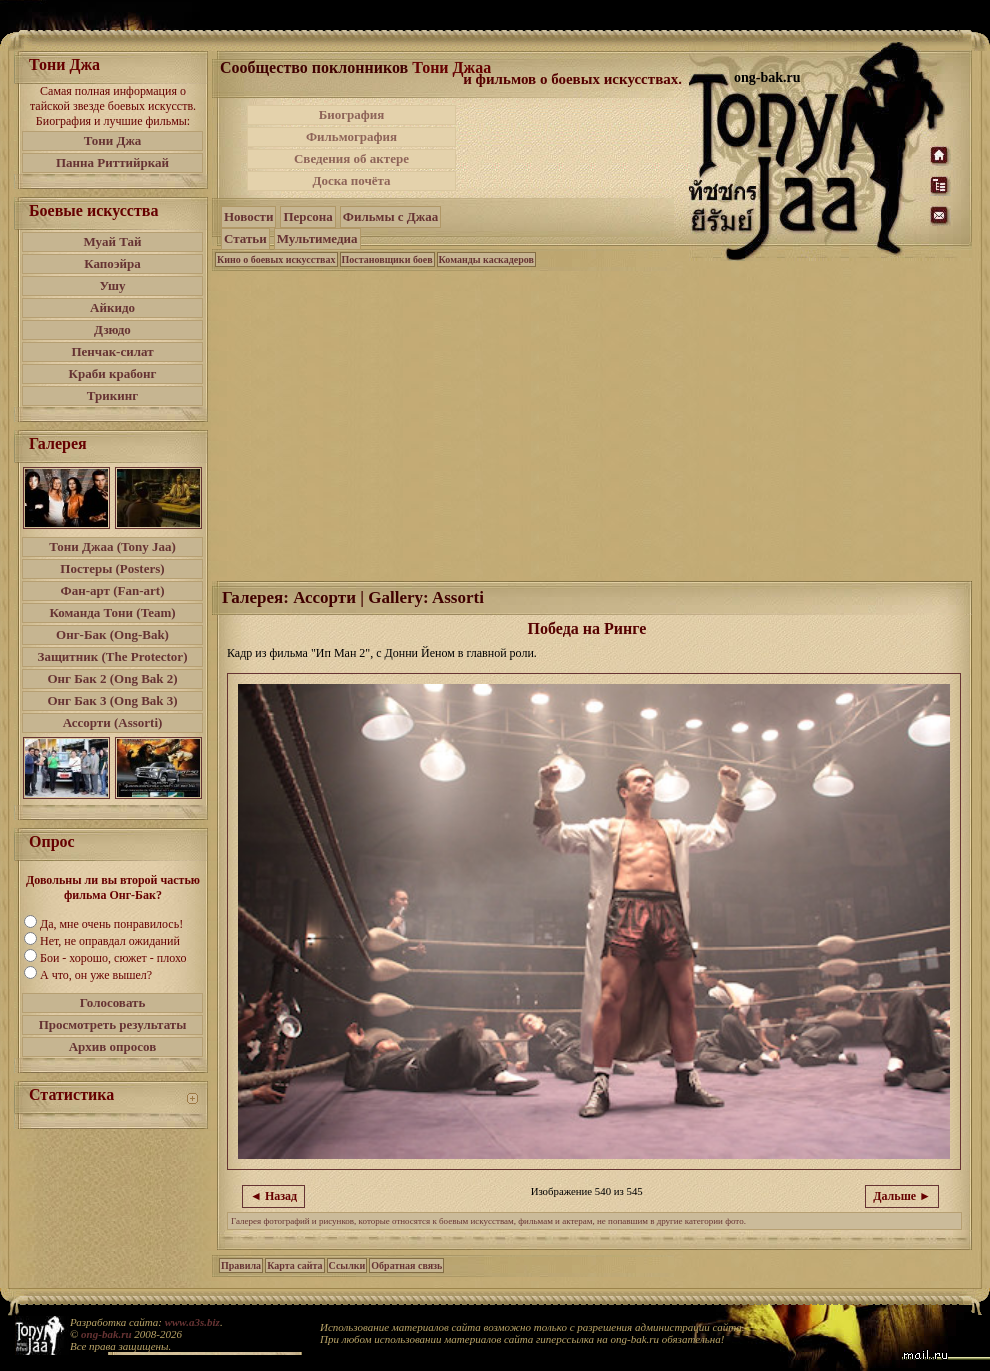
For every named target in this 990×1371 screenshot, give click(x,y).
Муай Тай (112, 241)
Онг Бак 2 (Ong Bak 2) (112, 678)
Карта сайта (294, 1265)
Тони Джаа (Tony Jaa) (112, 546)
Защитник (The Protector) (113, 656)
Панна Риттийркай (112, 162)
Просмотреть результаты (113, 1024)
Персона (307, 216)
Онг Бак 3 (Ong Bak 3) (112, 700)
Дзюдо (112, 329)
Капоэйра (112, 263)
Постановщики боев (387, 259)
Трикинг (112, 395)
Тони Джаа (451, 67)
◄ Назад (273, 1196)
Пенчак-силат (112, 351)
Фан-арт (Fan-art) (113, 590)
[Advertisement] (593, 424)
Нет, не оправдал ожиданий (110, 941)
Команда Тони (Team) (112, 612)
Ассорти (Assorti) (113, 722)
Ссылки (347, 1265)
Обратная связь (406, 1265)
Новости (248, 216)
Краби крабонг (113, 373)
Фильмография (351, 136)
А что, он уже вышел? (96, 975)
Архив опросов (113, 1046)
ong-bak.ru (106, 1334)
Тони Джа (113, 140)
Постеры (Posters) (112, 568)
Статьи (245, 238)
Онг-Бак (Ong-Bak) (112, 634)
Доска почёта (351, 180)
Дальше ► (902, 1196)
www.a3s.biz (192, 1322)
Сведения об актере (351, 158)
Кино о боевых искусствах (276, 259)
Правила (241, 1265)
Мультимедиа (317, 238)
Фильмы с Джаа (390, 216)
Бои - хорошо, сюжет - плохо (113, 958)
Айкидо (112, 307)
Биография (352, 114)
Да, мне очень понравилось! (111, 924)
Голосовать (113, 1002)
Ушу (113, 285)
